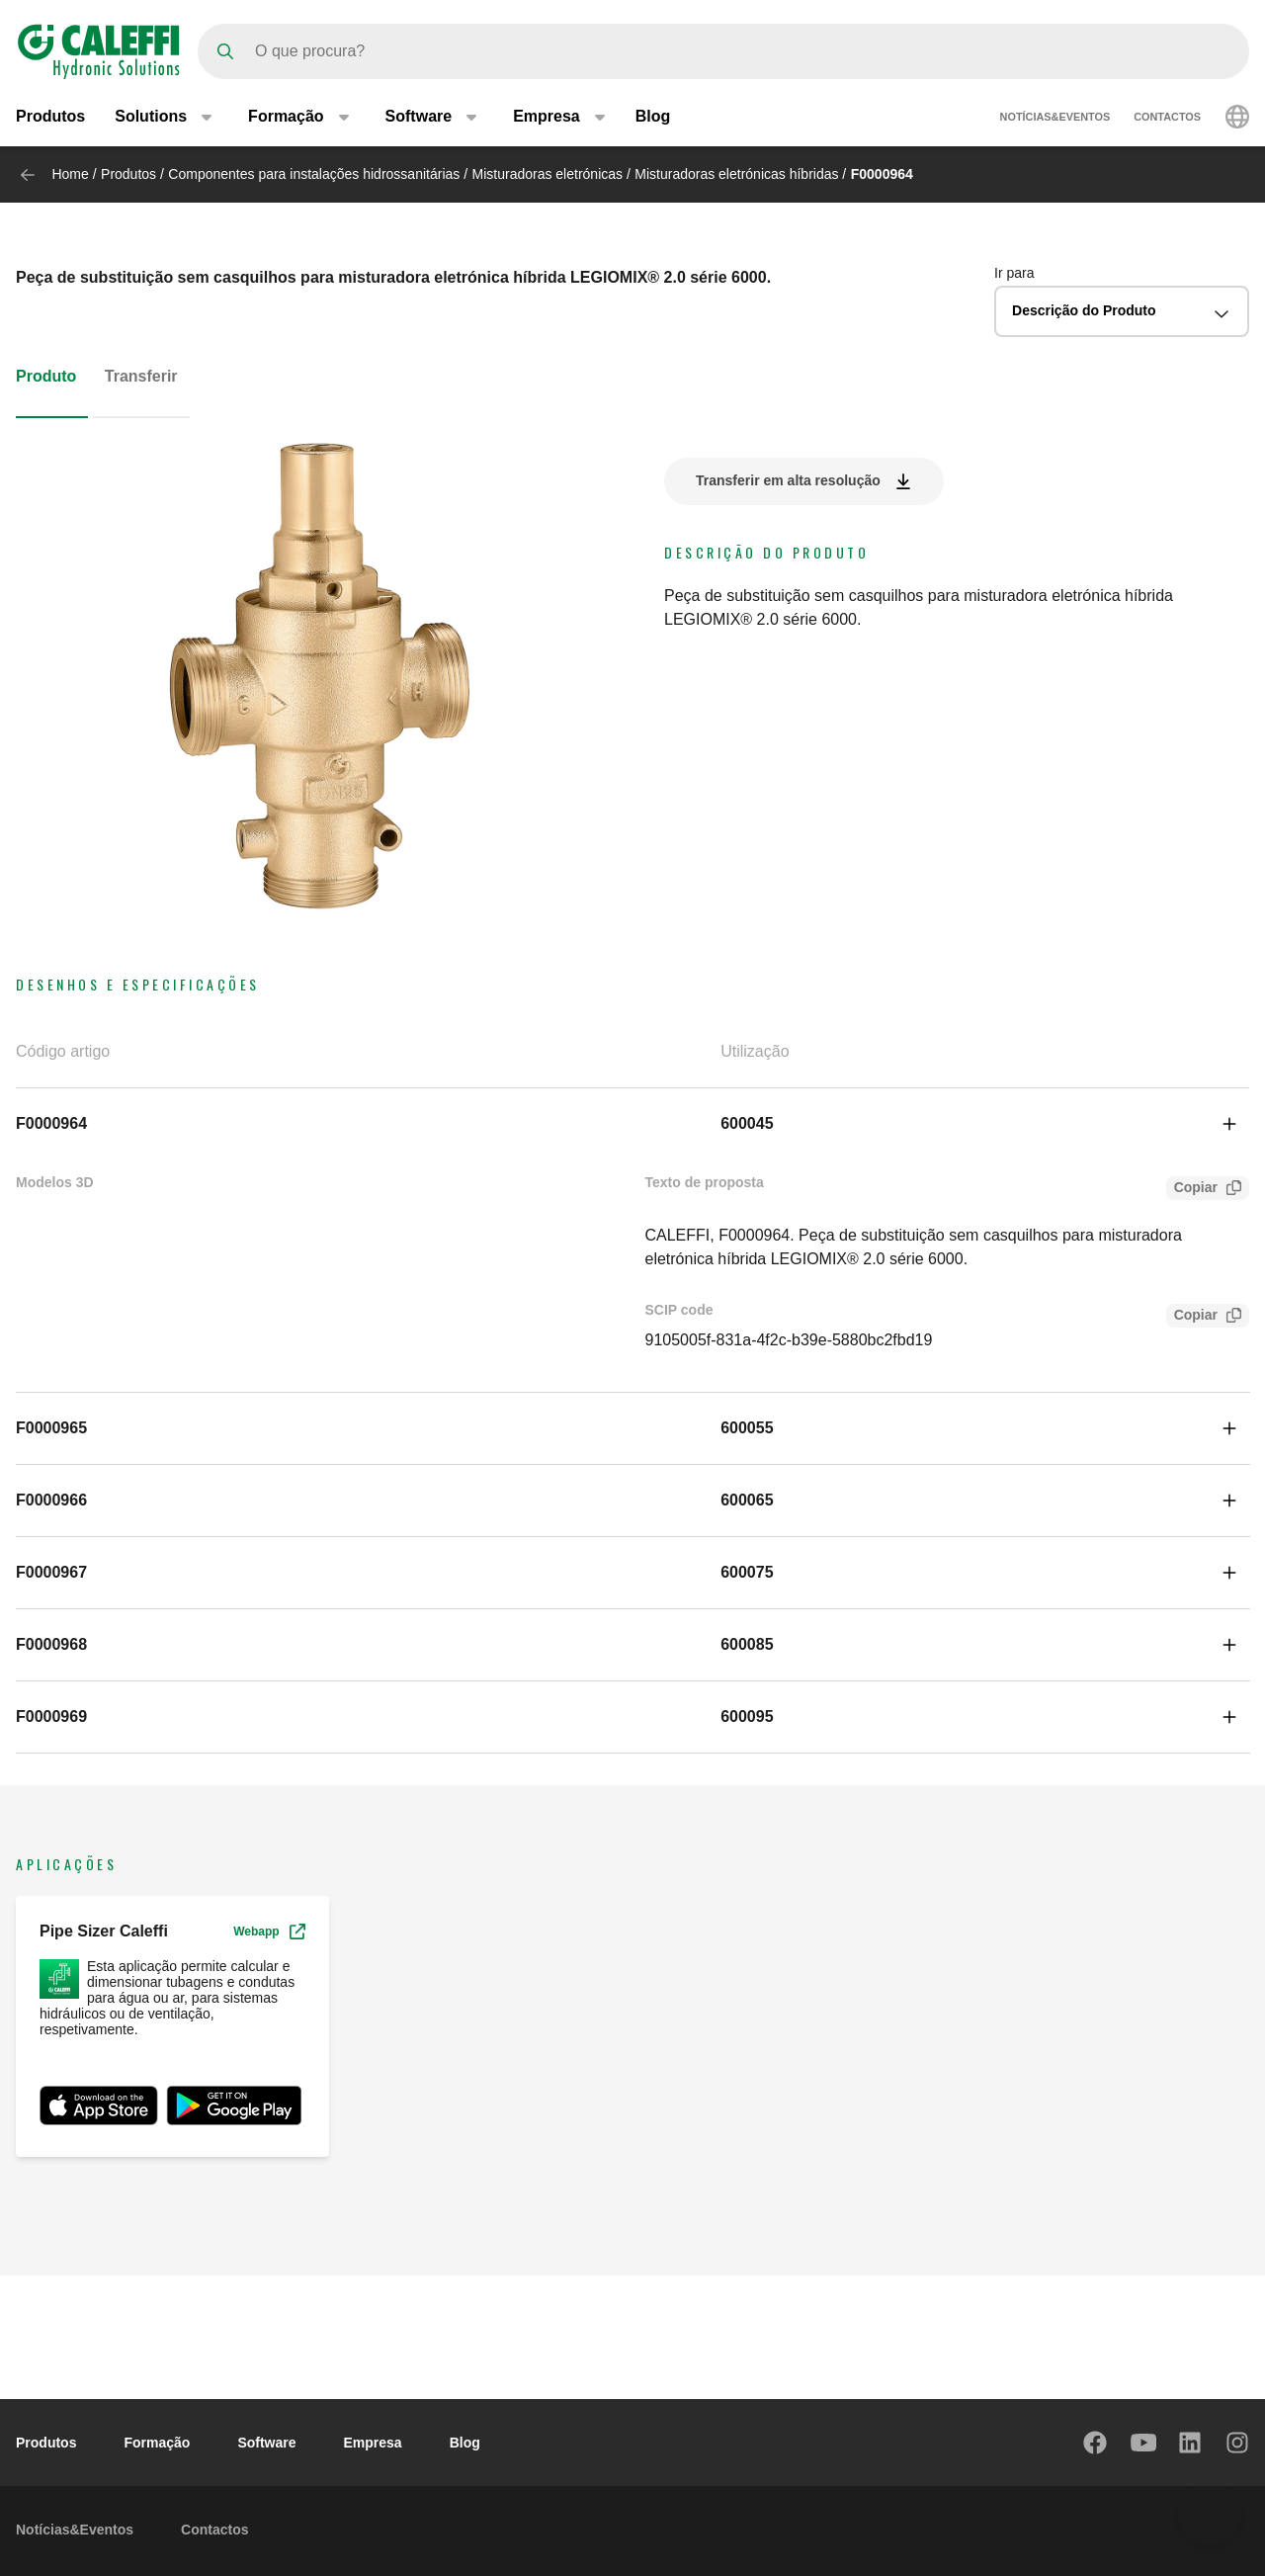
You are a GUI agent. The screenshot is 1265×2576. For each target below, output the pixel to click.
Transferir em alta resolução (788, 480)
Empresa (373, 2442)
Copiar (1192, 1189)
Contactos (1167, 117)
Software (266, 2442)
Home (69, 174)
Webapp (268, 1931)
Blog (653, 116)
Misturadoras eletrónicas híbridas (736, 174)
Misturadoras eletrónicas (548, 174)
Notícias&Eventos (1055, 117)
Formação (157, 2442)
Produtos (50, 116)
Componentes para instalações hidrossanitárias (314, 174)
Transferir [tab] (141, 376)
